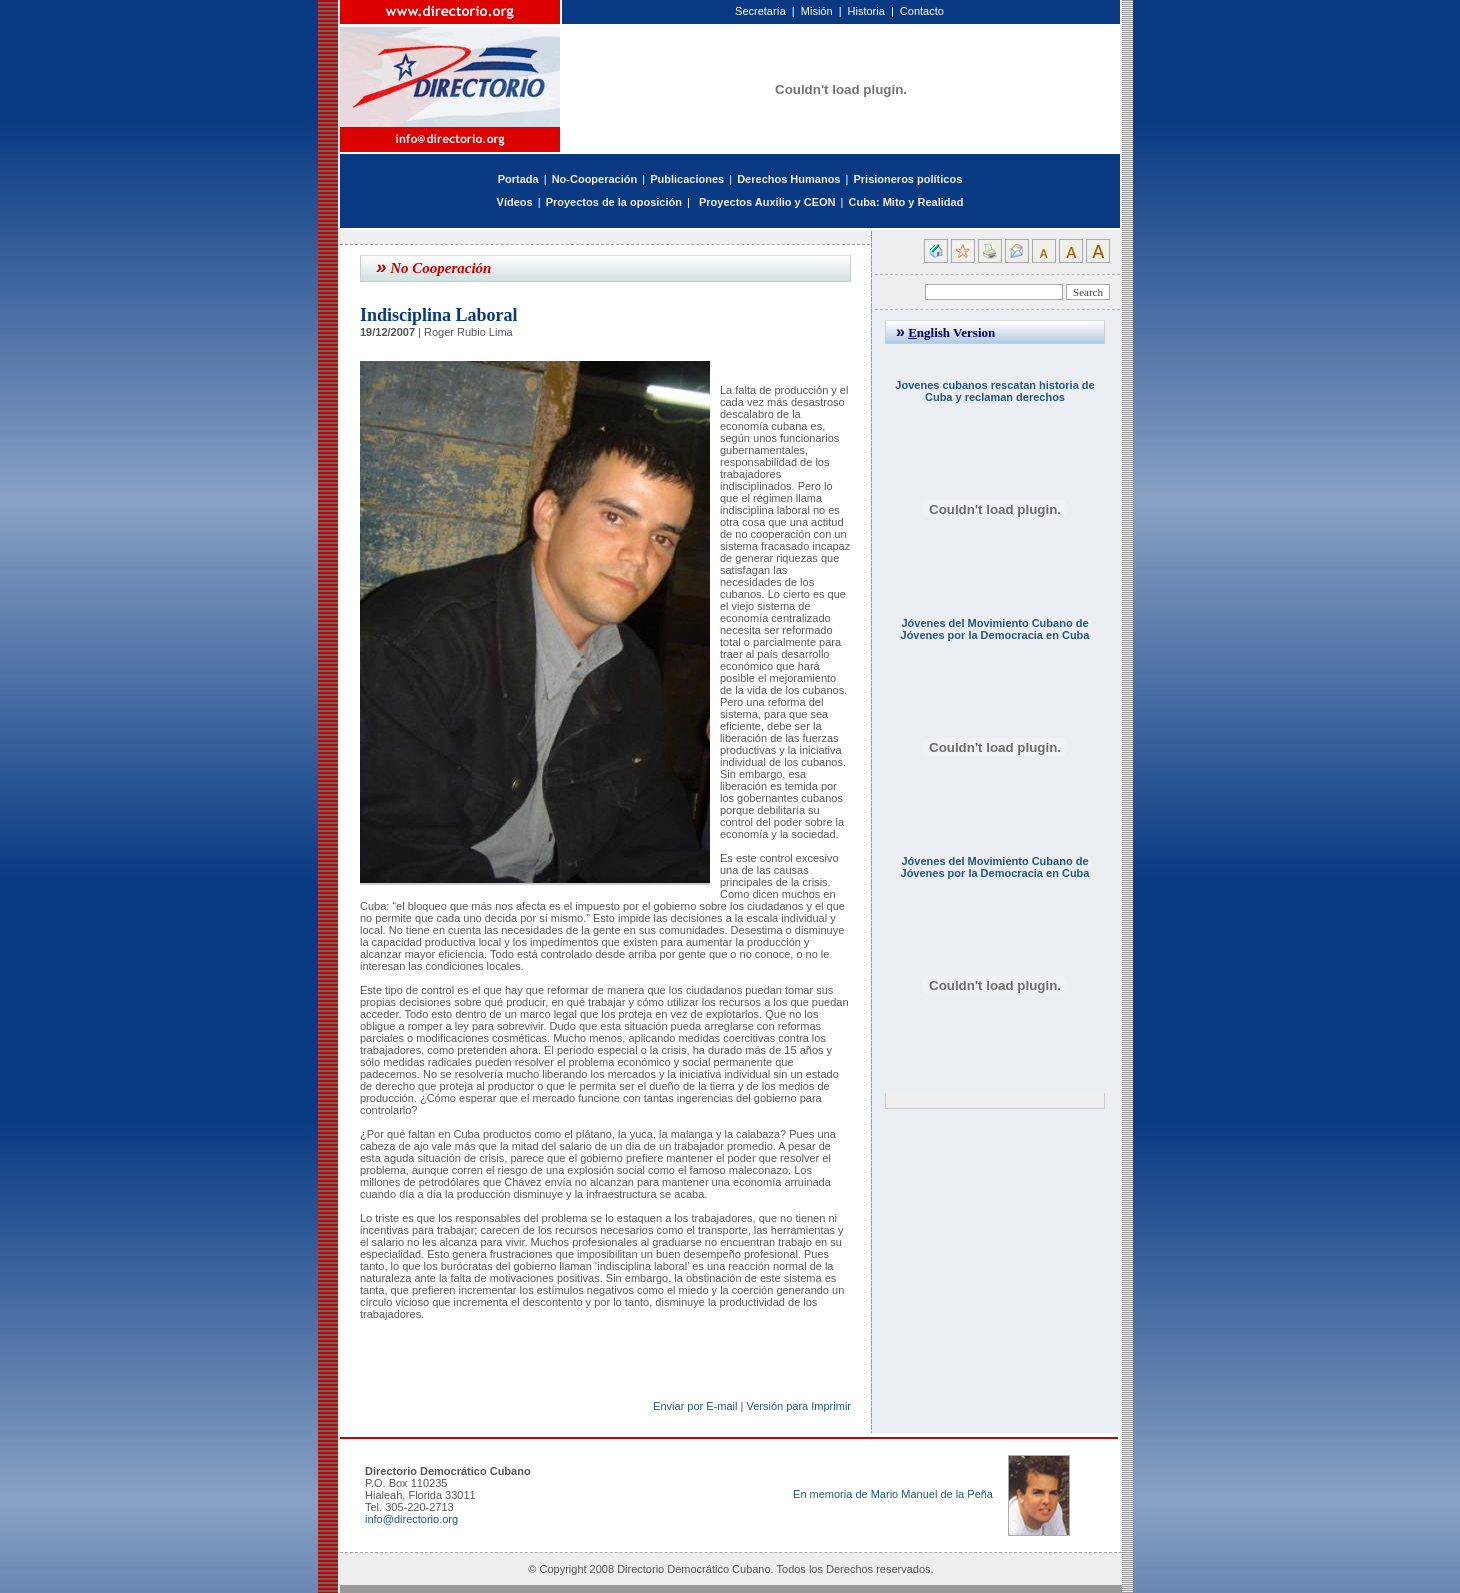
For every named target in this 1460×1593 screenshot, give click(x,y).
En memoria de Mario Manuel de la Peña (893, 1494)
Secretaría (760, 11)
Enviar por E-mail (695, 1406)
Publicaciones (687, 179)
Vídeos (515, 202)
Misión (817, 11)
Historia (866, 11)
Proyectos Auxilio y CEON (767, 202)
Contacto (922, 11)
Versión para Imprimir (798, 1406)
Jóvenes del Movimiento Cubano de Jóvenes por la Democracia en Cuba (995, 629)
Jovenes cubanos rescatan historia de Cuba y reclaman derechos (994, 391)
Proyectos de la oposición (614, 202)
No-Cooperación (595, 179)
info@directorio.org (411, 1519)
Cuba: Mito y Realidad (905, 202)
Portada (518, 179)
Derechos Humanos (788, 179)
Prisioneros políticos (907, 179)
